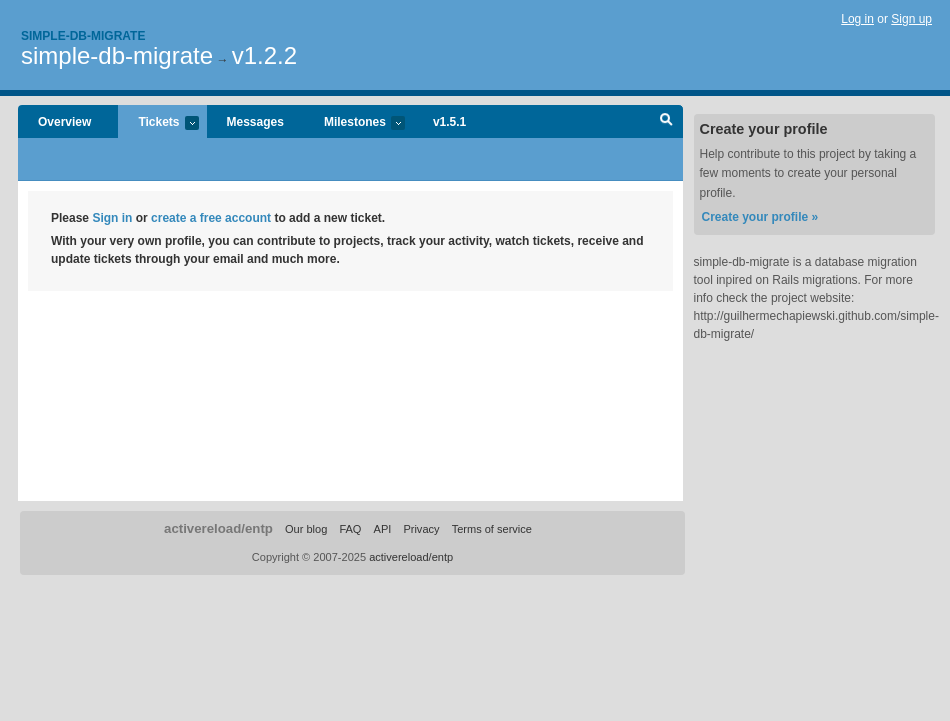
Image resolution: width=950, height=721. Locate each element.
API (383, 529)
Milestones (354, 123)
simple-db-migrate (117, 55)
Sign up (911, 19)
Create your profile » (760, 217)
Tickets (158, 123)
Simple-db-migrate (83, 36)
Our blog (306, 529)
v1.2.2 (264, 55)
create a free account (211, 218)
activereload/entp (218, 528)
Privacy (421, 529)
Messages (255, 122)
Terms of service (492, 529)
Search (666, 122)
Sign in (112, 218)
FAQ (350, 529)
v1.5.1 (449, 122)
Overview (64, 122)
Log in (857, 19)
